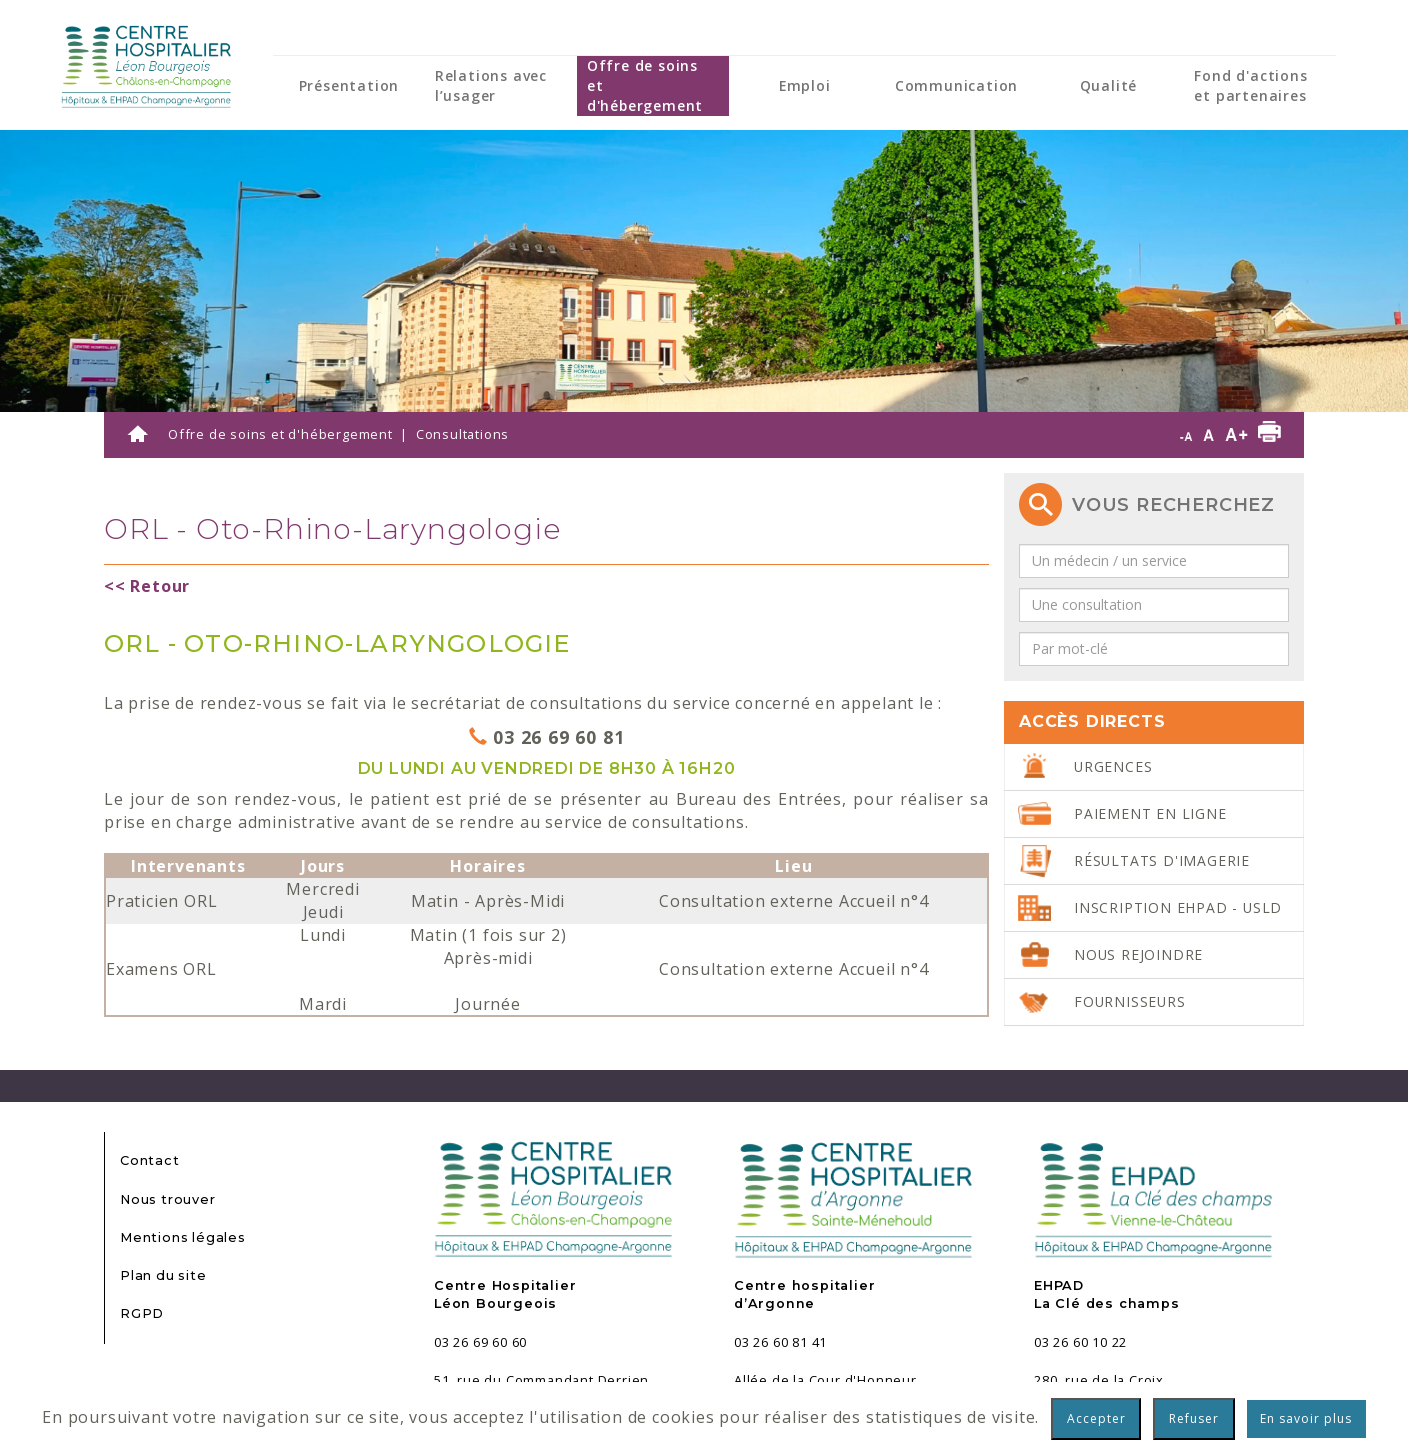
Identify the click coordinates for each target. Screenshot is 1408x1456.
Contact (150, 1160)
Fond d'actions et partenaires (1250, 85)
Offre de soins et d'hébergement (645, 85)
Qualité (1109, 85)
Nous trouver (168, 1199)
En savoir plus (1306, 1418)
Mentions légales (183, 1237)
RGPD (142, 1313)
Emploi (805, 85)
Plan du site (163, 1275)
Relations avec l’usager (491, 85)
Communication (956, 85)
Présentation (349, 85)
